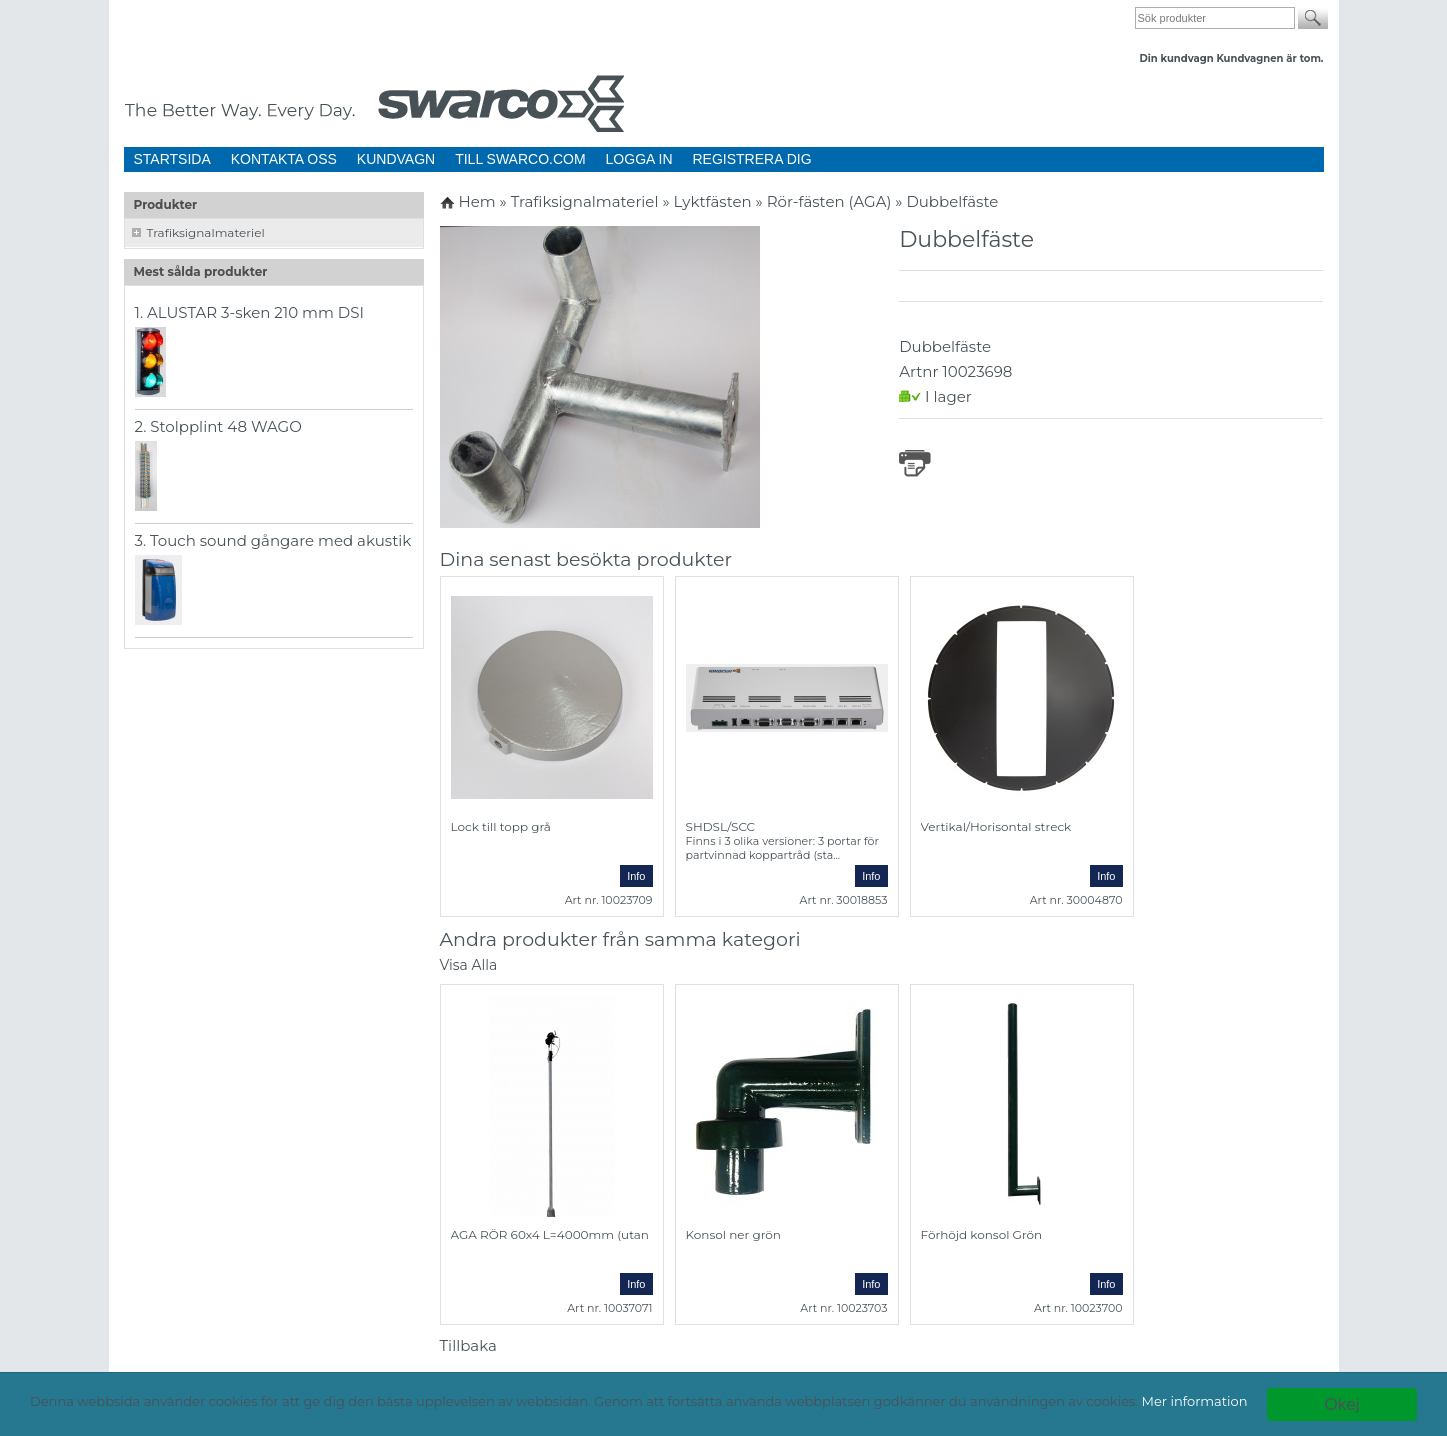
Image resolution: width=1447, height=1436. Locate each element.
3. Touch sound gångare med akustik (273, 540)
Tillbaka (468, 1345)
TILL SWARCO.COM (520, 159)
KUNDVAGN (396, 159)
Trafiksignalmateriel (206, 232)
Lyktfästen (715, 201)
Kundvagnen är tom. (1269, 58)
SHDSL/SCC (721, 826)
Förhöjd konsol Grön (982, 1234)
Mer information (1195, 1401)
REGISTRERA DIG (752, 159)
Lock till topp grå (501, 826)
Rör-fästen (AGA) (831, 201)
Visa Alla (469, 965)
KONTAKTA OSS (284, 159)
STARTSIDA (172, 159)
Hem (476, 201)
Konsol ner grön (733, 1234)
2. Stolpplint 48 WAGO (218, 426)
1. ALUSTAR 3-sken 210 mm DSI (250, 312)
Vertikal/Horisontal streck (996, 826)
